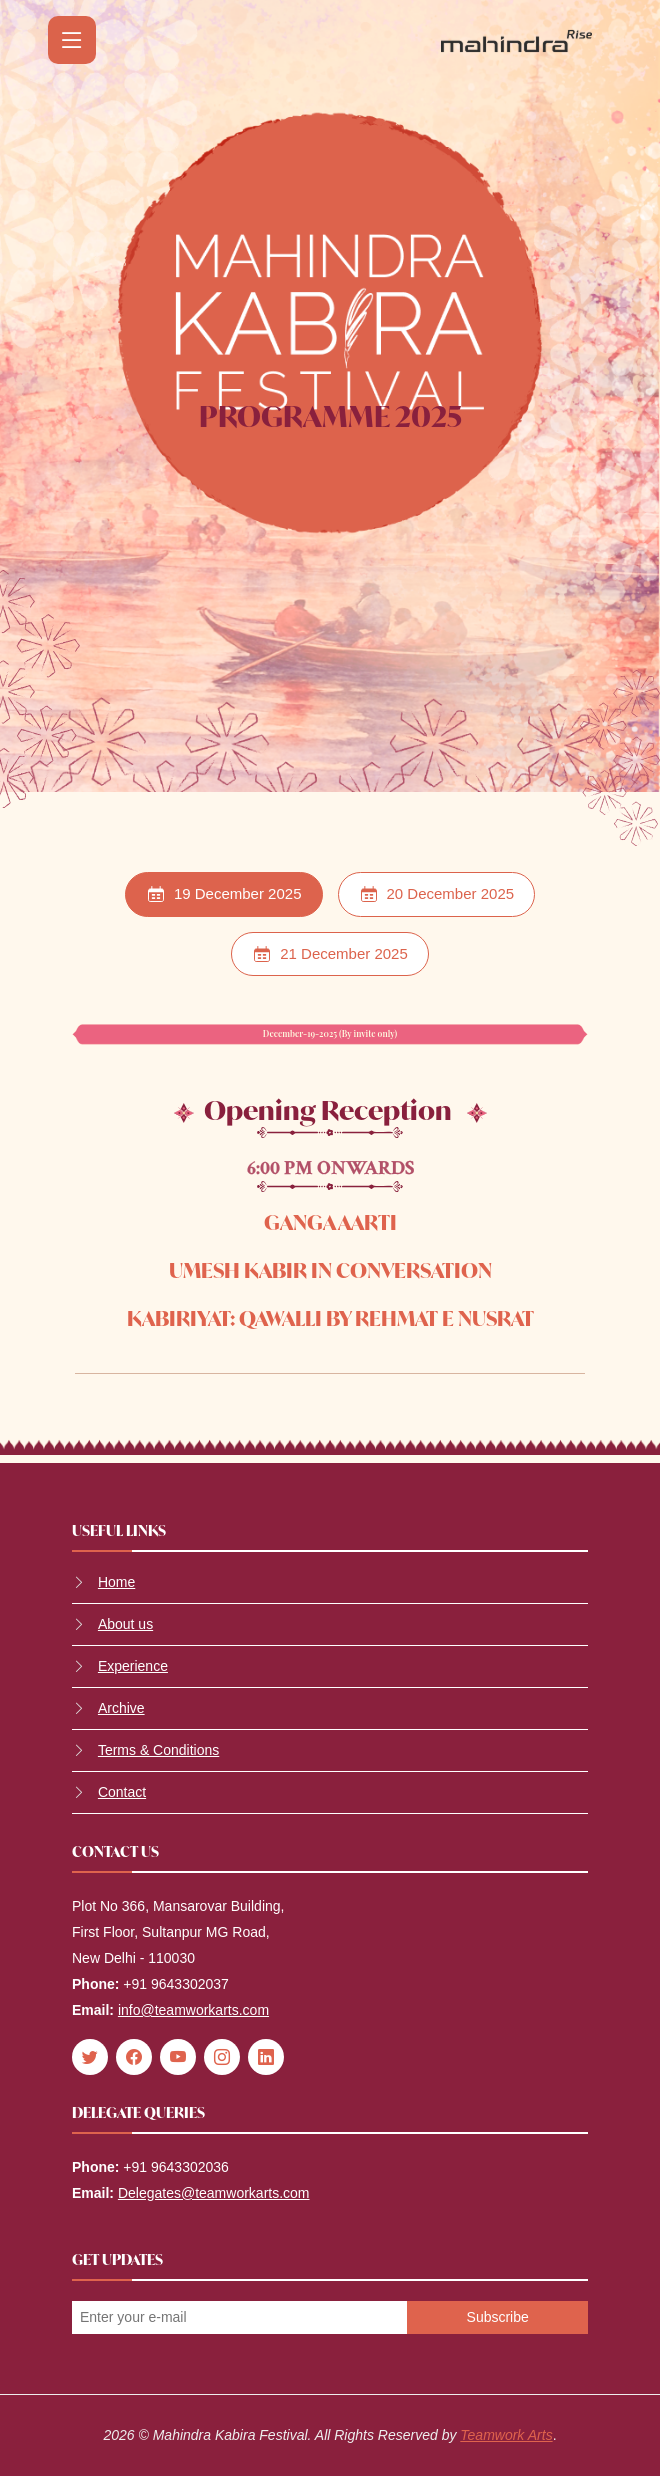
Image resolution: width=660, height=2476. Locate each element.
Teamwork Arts (506, 2435)
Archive (121, 1708)
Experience (133, 1666)
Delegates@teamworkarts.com (214, 2193)
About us (125, 1624)
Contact (122, 1792)
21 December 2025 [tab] (330, 954)
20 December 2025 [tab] (437, 894)
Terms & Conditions (158, 1750)
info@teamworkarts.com (193, 2010)
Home (116, 1582)
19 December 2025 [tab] (224, 894)
